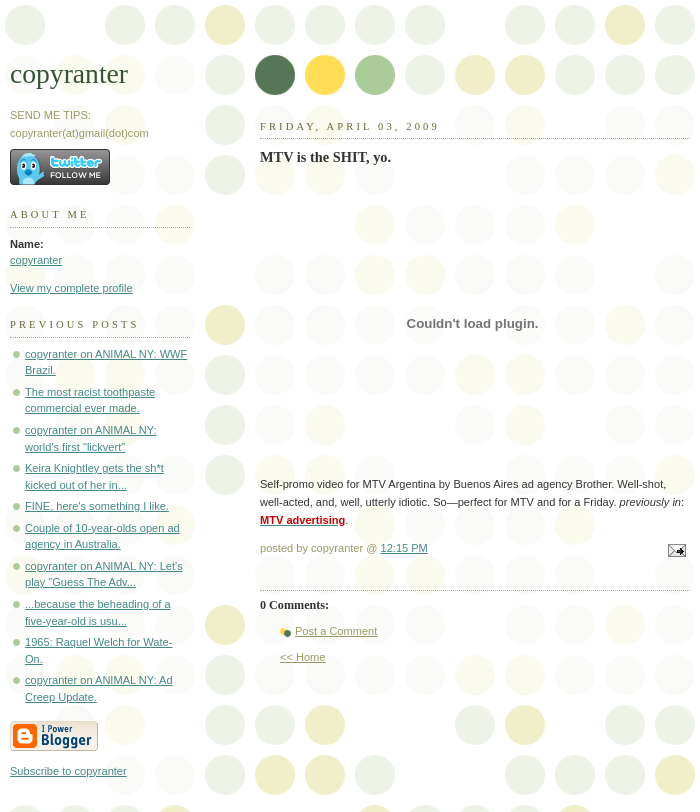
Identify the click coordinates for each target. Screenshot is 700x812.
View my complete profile (71, 288)
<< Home (302, 657)
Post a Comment (336, 631)
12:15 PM (404, 548)
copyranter (69, 73)
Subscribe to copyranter (68, 771)
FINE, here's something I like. (97, 506)
